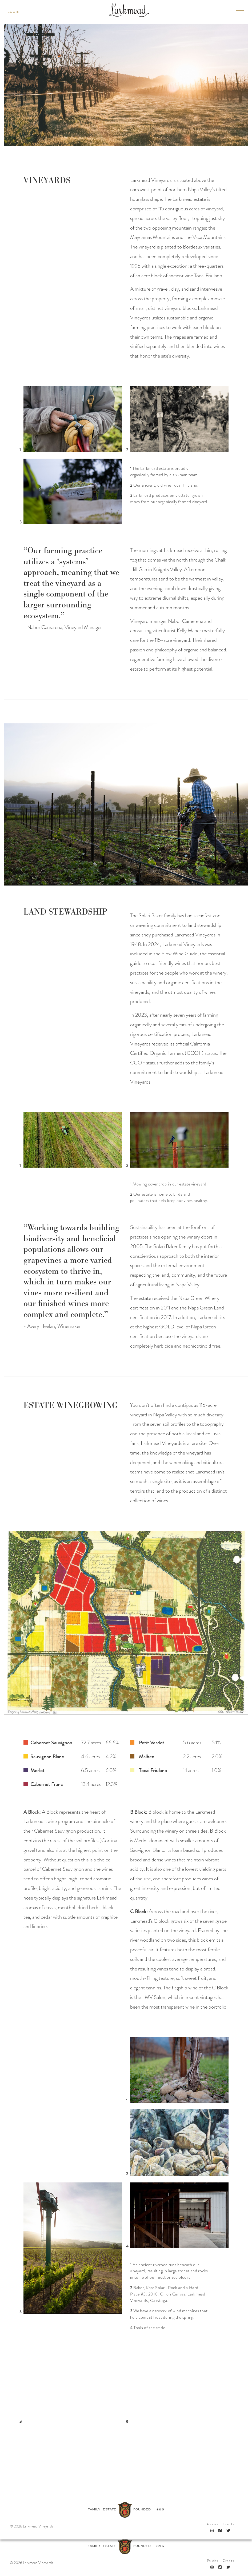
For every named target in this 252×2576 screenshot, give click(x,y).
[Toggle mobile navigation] (240, 11)
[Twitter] (228, 2555)
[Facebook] (220, 2555)
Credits (228, 2548)
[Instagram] (212, 2555)
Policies (212, 2548)
